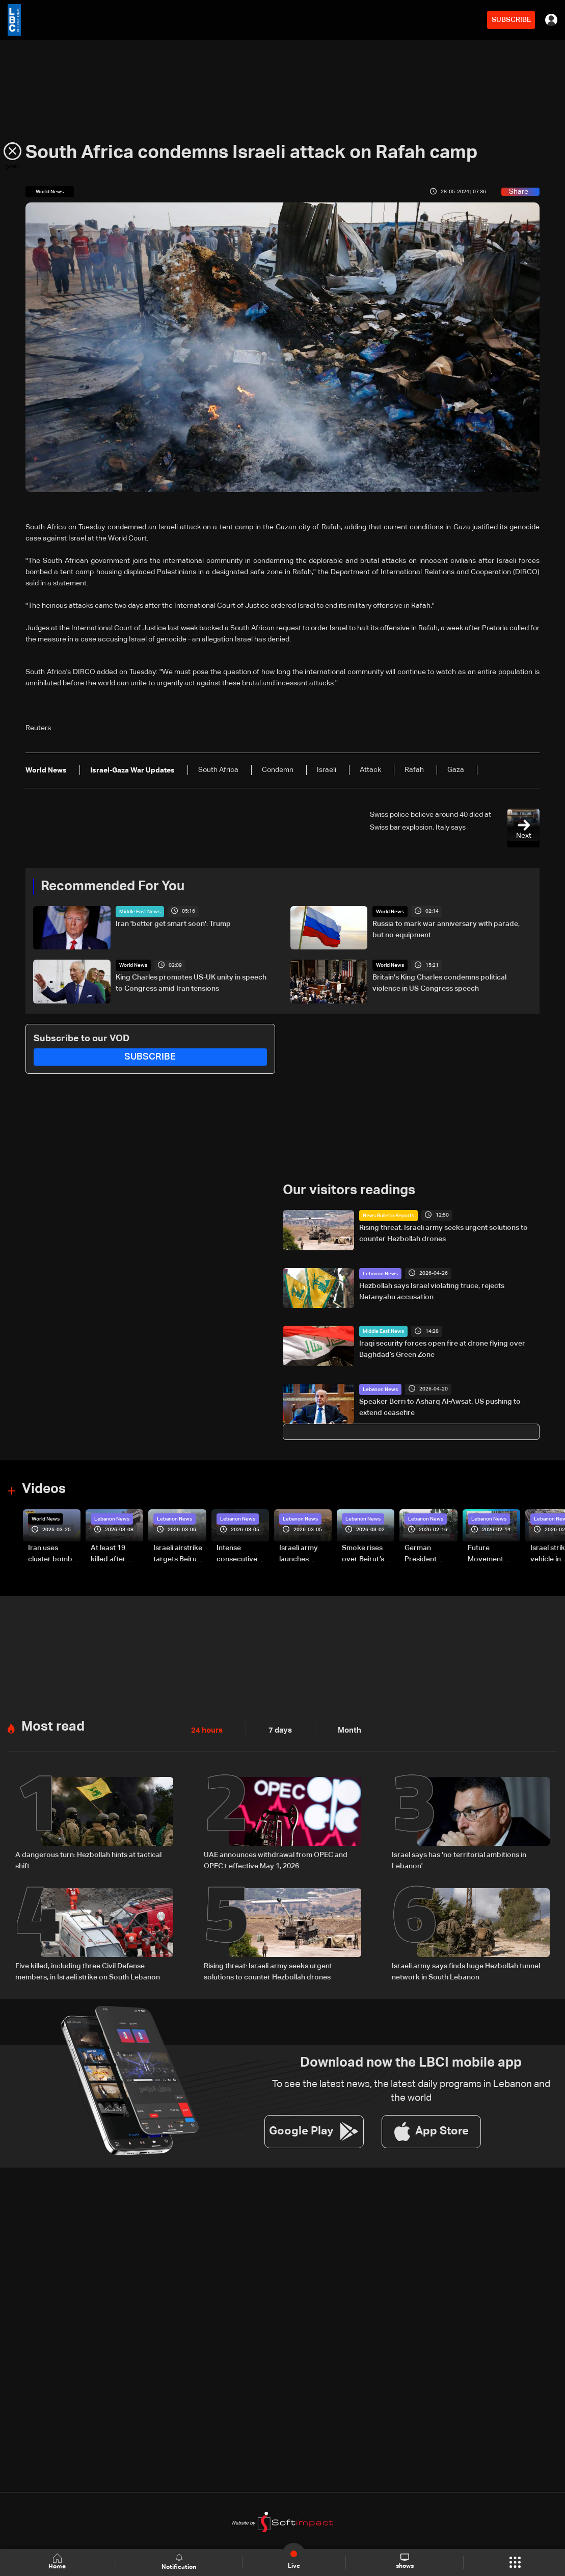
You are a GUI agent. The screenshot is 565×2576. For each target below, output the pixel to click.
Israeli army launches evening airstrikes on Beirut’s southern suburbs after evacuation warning (302, 1554)
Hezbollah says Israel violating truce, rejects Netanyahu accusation (431, 1291)
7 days (277, 1729)
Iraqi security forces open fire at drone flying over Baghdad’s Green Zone (442, 1348)
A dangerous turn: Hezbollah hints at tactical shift (88, 1859)
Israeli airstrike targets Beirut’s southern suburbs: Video (178, 1554)
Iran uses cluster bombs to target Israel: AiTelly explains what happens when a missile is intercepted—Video (53, 1554)
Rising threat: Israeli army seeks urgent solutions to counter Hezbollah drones (443, 1233)
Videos (44, 1489)
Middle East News (139, 911)
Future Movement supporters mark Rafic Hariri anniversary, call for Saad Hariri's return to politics (491, 1554)
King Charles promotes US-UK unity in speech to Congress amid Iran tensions (191, 983)
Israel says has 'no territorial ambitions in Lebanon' (459, 1859)
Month (345, 1729)
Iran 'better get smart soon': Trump (173, 924)
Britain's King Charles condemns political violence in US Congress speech (439, 983)
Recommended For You (112, 886)
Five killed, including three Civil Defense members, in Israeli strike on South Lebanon (87, 1970)
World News (390, 911)
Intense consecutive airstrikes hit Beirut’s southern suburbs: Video (242, 1554)
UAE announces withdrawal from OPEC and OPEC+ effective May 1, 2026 (275, 1859)
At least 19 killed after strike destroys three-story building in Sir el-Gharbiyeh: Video (116, 1554)
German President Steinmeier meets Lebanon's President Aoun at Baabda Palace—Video (430, 1554)
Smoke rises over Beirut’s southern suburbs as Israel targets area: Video (364, 1554)
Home (58, 2562)
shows (404, 2562)
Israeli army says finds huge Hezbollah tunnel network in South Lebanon (466, 1970)
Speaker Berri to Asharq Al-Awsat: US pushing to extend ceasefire (440, 1407)
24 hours (206, 1729)
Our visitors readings (349, 1190)
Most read (53, 1726)
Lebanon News (380, 1273)
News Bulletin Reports (388, 1215)
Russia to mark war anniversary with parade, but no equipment (446, 929)
